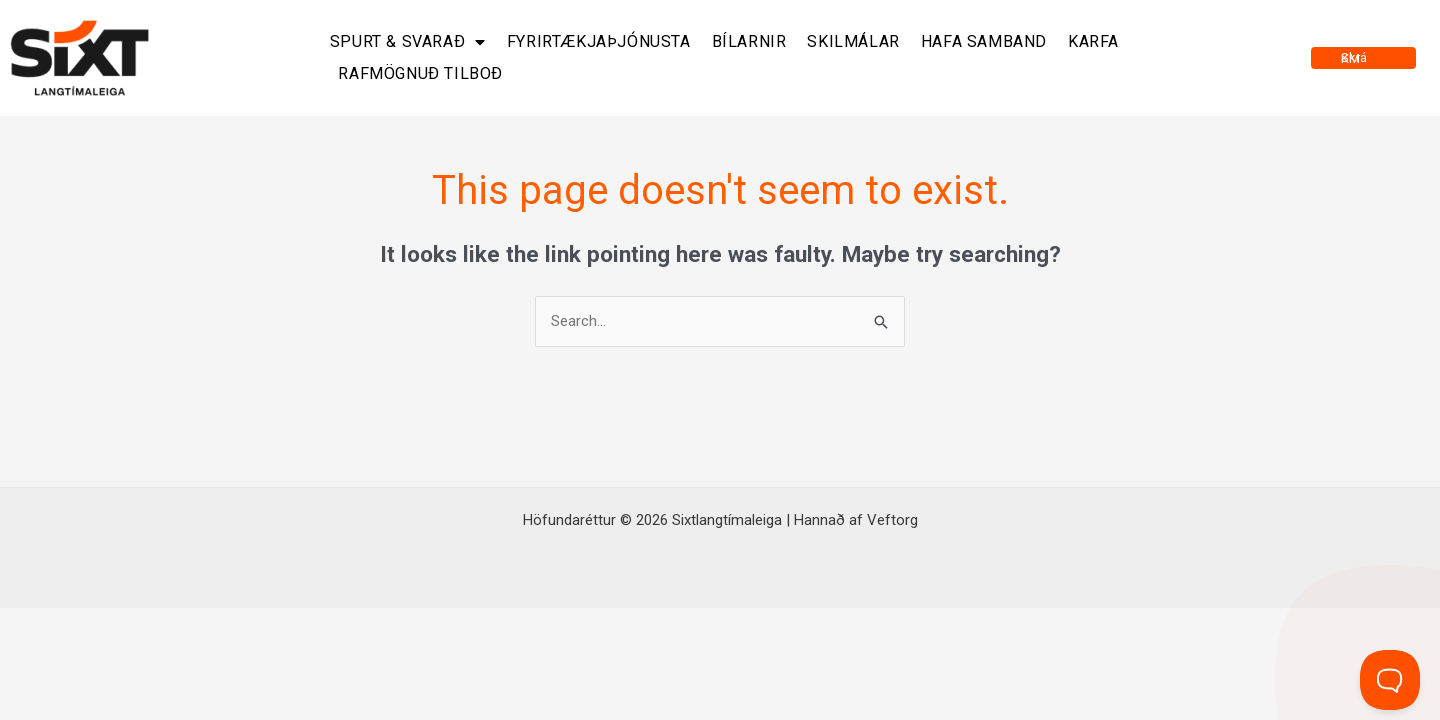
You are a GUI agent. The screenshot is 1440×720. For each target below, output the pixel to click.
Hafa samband (984, 41)
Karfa (1093, 41)
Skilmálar (853, 41)
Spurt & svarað (408, 42)
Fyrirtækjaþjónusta (599, 41)
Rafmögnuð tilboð (420, 73)
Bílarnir (749, 41)
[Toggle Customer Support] (1390, 680)
